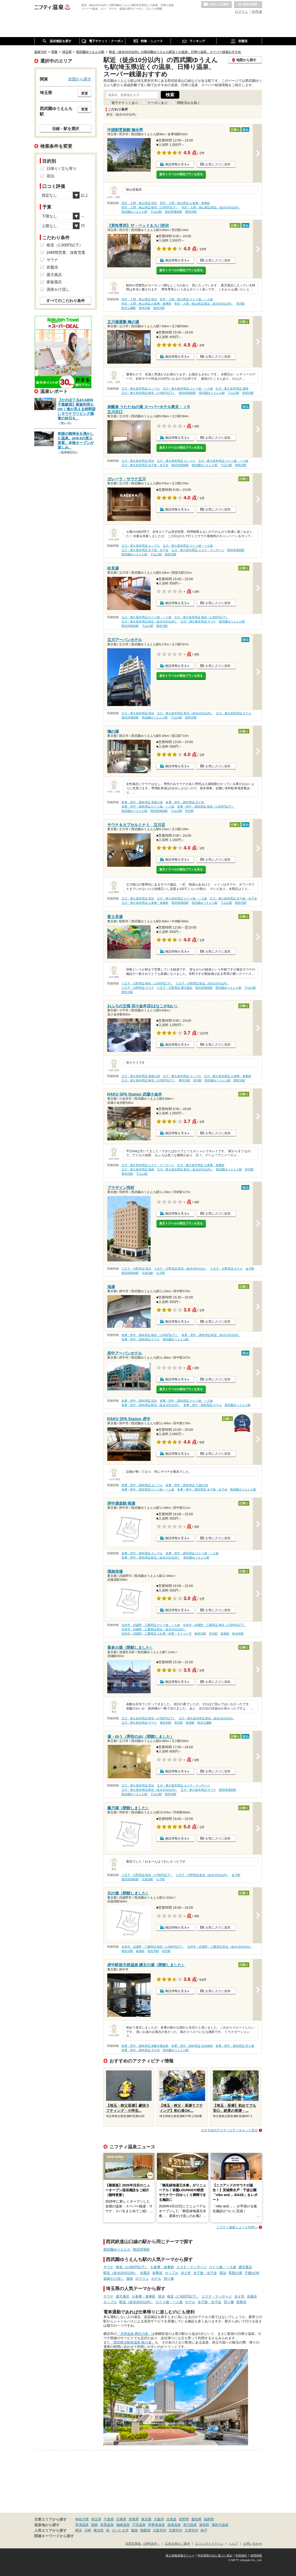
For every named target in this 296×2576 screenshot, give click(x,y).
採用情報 (256, 2555)
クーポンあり (158, 103)
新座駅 (225, 1633)
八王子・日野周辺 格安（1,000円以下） (147, 983)
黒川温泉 (190, 2525)
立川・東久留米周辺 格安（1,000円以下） (148, 393)
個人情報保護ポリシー (180, 2555)
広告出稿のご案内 (177, 2543)
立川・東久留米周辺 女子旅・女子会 (144, 465)
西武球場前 (141, 2249)
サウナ (108, 2267)
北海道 (171, 2519)
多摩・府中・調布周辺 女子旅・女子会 (202, 1489)
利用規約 (241, 2555)
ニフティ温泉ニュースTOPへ (236, 2227)
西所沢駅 (191, 211)
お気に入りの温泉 (216, 4)
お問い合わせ (252, 2543)
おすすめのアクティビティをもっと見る (229, 2130)
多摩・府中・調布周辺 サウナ (140, 1339)
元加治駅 (147, 1273)
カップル (171, 2273)
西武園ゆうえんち (116, 2249)
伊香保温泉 (156, 2525)
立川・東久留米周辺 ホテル (233, 713)
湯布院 (204, 2525)
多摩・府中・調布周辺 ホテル (202, 1405)
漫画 (129, 2278)
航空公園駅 (128, 308)
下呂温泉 (139, 2525)
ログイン (241, 11)
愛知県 (196, 2519)
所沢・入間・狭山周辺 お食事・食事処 (185, 203)
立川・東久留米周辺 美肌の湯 (140, 1076)
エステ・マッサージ (191, 2267)
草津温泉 (82, 2525)
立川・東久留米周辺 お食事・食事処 (144, 903)
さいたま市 (120, 2530)
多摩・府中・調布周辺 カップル (142, 1485)
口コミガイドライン (209, 2543)
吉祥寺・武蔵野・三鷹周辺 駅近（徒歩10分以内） (153, 1629)
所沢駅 (240, 303)
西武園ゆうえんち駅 (134, 211)
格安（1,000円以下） (132, 2267)
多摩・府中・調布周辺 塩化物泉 (192, 2046)
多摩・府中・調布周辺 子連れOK (187, 1485)
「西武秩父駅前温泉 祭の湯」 (132, 2342)
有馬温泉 (107, 2525)
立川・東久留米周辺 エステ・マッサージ (197, 550)
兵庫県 (121, 2519)
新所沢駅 (159, 308)
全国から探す (79, 79)
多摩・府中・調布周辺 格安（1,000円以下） (205, 806)
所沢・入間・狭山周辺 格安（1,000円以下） (150, 207)
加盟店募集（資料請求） (142, 2543)
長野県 (184, 2519)
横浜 (78, 2530)
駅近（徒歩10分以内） (120, 2273)
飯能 (134, 2530)
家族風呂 (54, 282)
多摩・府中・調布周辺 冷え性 (185, 802)
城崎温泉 (123, 2525)
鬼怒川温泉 (220, 2525)
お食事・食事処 (162, 2267)
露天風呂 (245, 2267)
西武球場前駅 (173, 211)
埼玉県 (96, 2519)
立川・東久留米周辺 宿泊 (137, 461)
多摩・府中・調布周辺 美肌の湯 (142, 802)
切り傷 (169, 2278)
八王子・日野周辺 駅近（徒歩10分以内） (202, 983)
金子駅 (250, 1268)
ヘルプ (233, 2543)
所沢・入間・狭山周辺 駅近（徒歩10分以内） (211, 207)
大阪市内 (159, 2530)
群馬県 (134, 2519)
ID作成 (257, 11)
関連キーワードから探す (54, 2536)
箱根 (94, 2525)
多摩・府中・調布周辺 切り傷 (234, 2046)
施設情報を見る (176, 164)
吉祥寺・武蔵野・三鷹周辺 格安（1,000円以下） (214, 1625)
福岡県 (209, 2519)
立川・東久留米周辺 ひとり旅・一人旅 (188, 388)
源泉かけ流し (113, 2278)
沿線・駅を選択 (65, 128)
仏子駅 (160, 1273)
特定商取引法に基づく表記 (215, 2555)
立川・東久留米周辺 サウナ (198, 621)
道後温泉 (174, 2525)
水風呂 (145, 2273)
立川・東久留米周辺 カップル (140, 388)
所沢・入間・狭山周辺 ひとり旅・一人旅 (186, 299)
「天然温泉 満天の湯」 (134, 2334)
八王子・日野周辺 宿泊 (136, 1268)
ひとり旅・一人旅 (222, 2267)
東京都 (146, 2519)
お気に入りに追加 (217, 164)
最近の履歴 (248, 4)
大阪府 (159, 2519)
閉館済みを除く (189, 103)
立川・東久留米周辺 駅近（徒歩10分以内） (149, 621)
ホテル (156, 2278)
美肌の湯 (235, 2273)
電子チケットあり (124, 103)
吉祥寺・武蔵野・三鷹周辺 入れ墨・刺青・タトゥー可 (156, 1633)
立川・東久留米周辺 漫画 (231, 388)
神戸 (204, 2530)
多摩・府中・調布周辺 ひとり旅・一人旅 (147, 806)
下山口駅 (156, 211)
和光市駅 (238, 1633)
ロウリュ (142, 2278)
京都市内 (175, 2530)
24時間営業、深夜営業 (66, 253)
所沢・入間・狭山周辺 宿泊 (139, 203)
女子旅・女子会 (205, 2273)
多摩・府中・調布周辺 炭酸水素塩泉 (144, 2046)
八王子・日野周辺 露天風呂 (174, 987)
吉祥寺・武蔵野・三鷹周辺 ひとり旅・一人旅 (150, 1625)
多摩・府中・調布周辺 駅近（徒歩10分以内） (211, 1335)
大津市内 (191, 2530)
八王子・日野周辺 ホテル (226, 1268)
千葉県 (109, 2519)
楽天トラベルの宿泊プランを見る (181, 174)
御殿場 (145, 2530)
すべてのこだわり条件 (65, 301)
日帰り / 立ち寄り (62, 169)
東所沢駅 (184, 1080)
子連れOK (251, 2273)
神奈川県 (82, 2519)
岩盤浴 (157, 2273)
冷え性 (186, 2273)
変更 (84, 93)
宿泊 (222, 2273)
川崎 (87, 2530)
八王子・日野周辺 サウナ (137, 987)
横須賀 (99, 2530)
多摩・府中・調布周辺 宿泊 (139, 1400)
